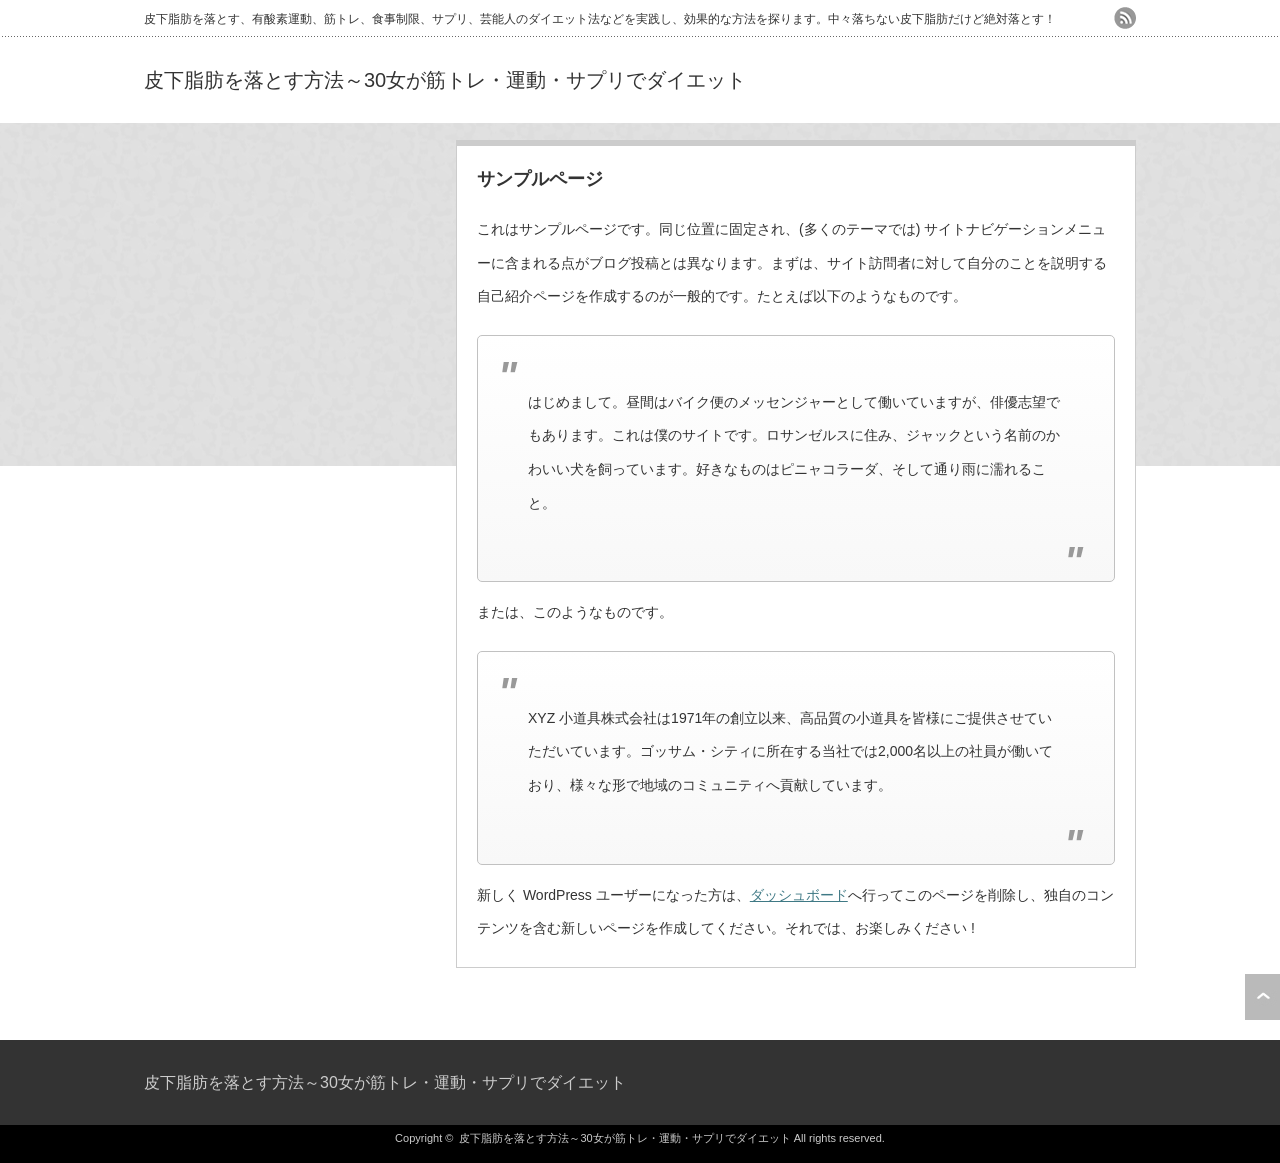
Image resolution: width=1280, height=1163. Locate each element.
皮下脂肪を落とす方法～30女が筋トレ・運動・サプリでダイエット (445, 80)
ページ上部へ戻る (1262, 997)
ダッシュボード (799, 895)
